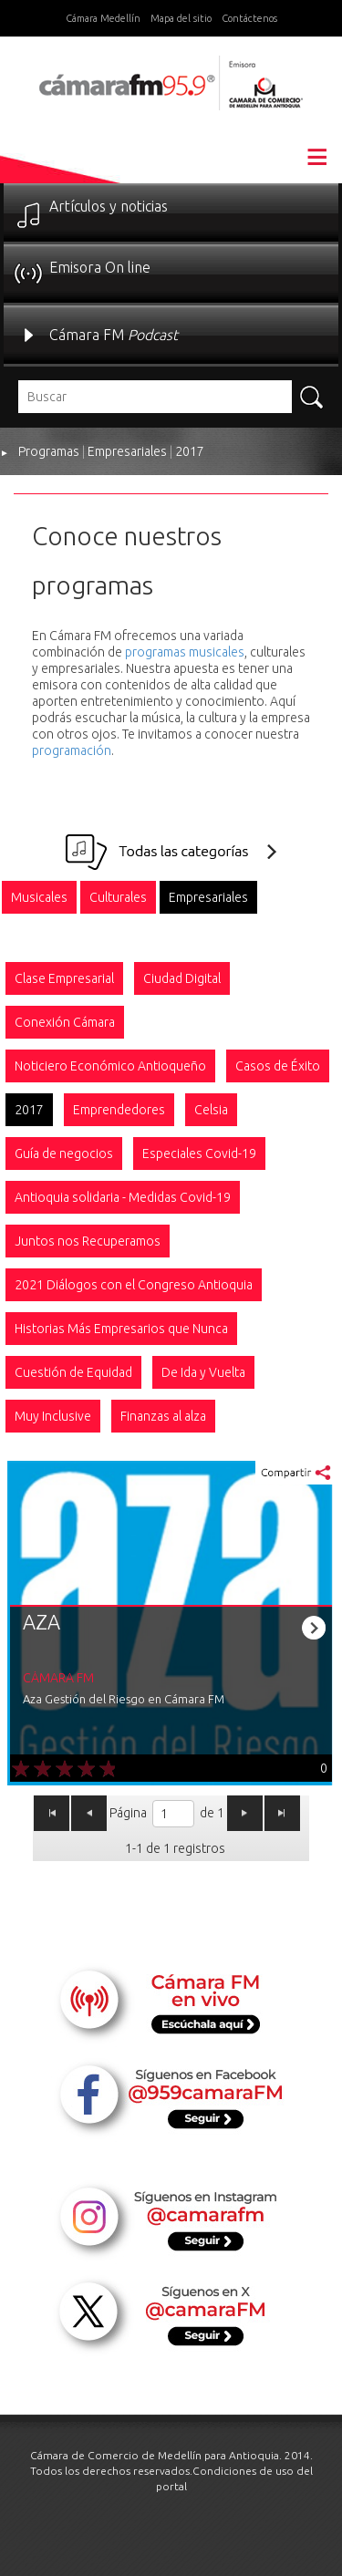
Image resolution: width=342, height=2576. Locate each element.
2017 (189, 451)
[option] (39, 897)
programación (71, 750)
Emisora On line (99, 267)
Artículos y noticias (108, 206)
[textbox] (155, 396)
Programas (48, 451)
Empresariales (127, 451)
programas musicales (184, 652)
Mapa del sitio (181, 18)
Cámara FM (113, 334)
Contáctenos (249, 18)
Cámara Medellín (103, 18)
